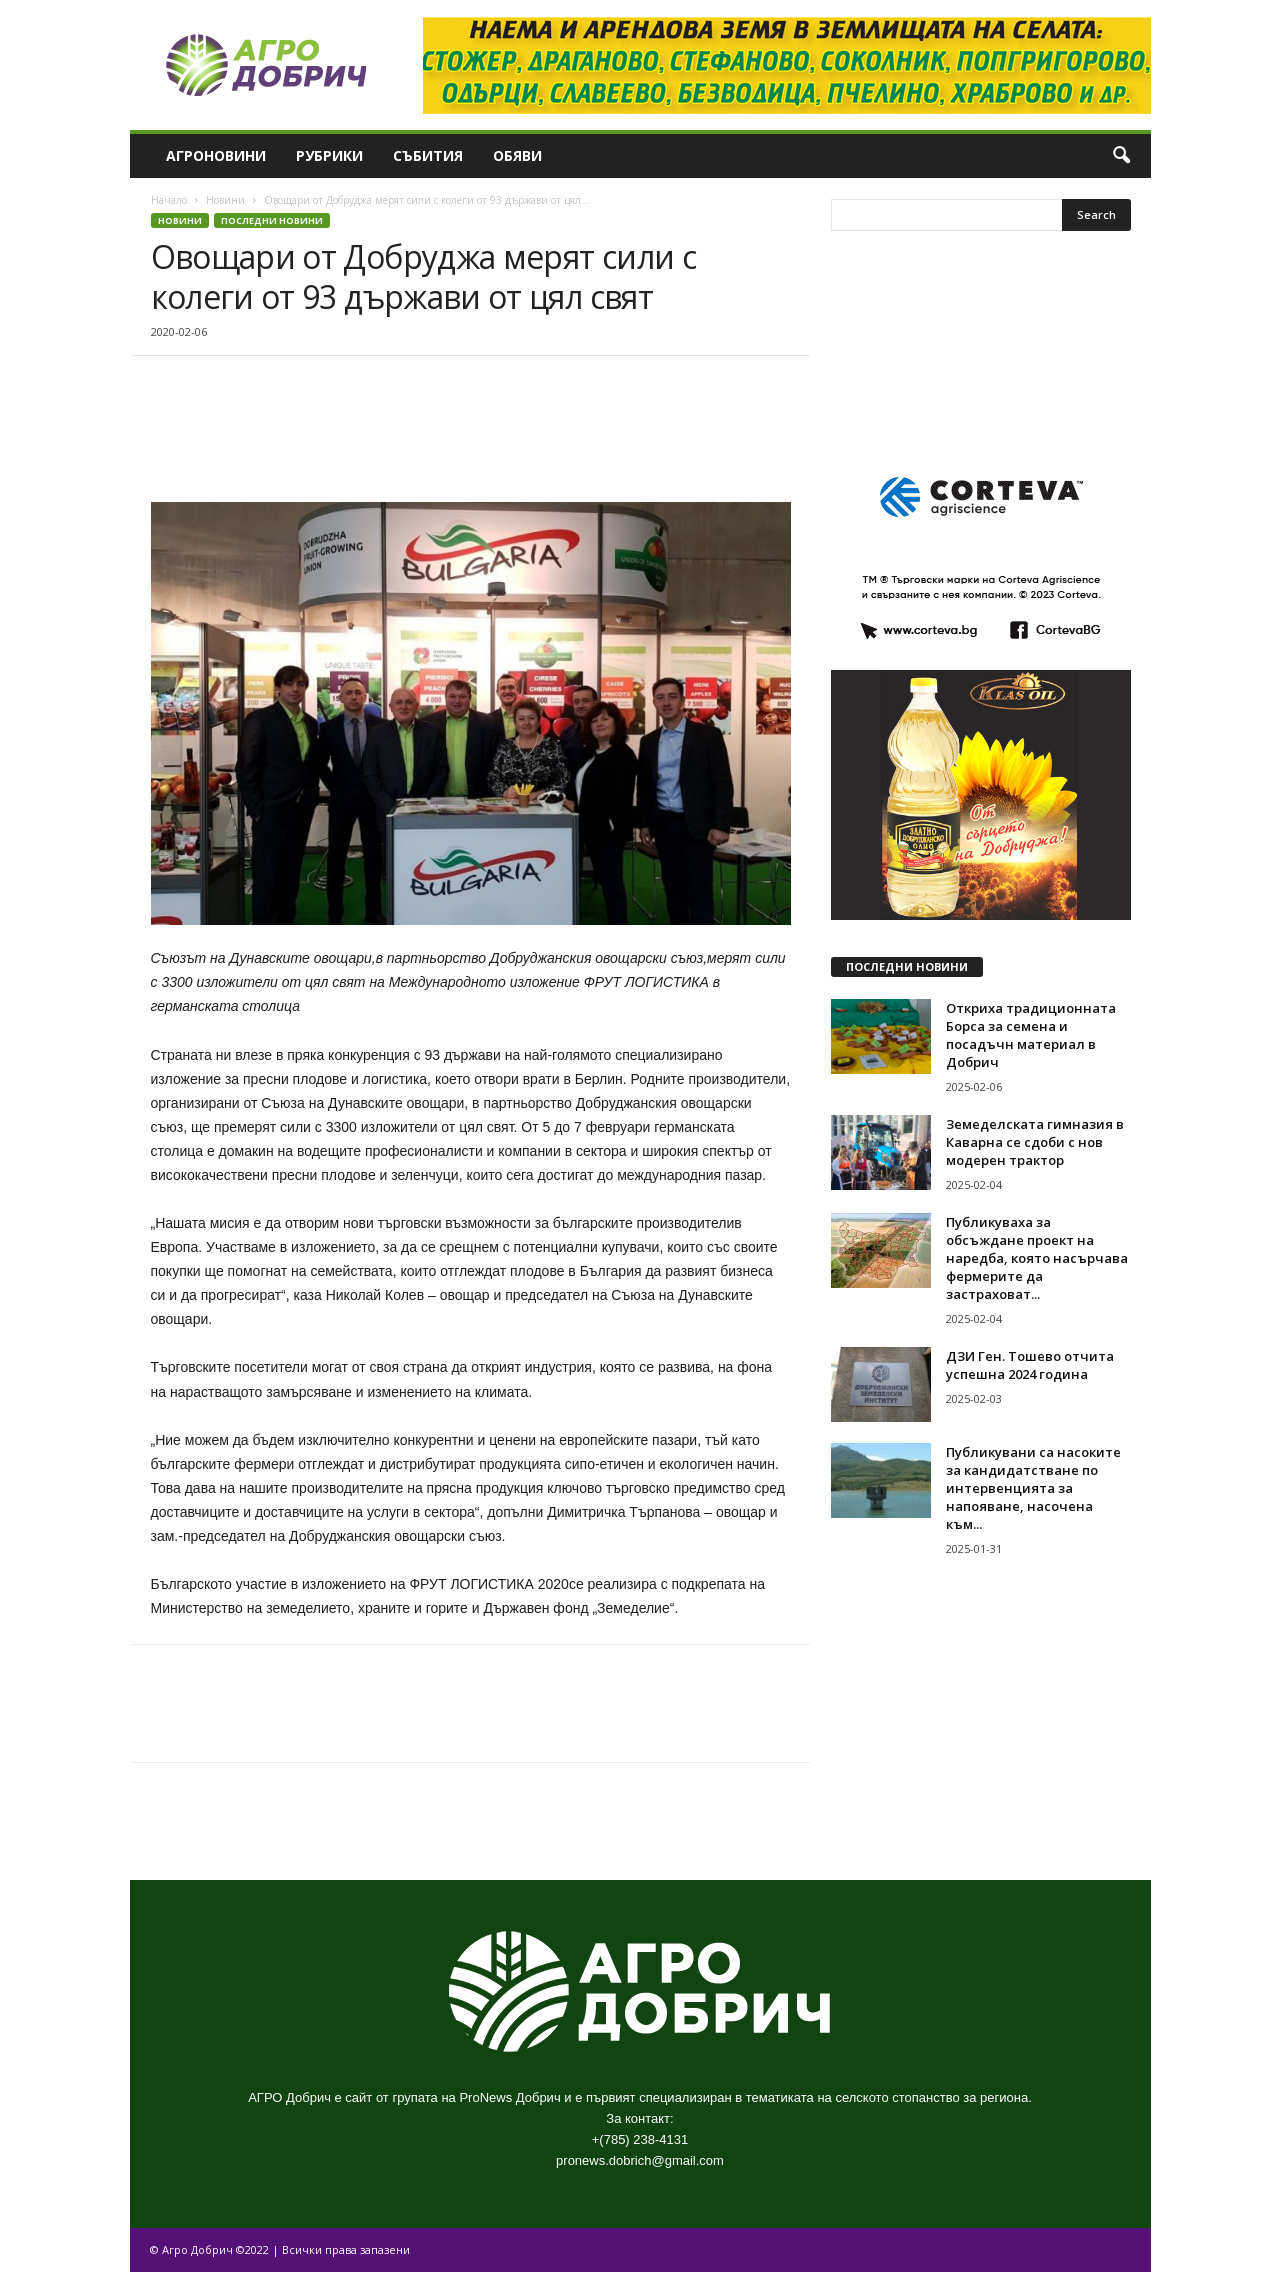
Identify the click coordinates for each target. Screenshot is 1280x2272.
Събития (428, 155)
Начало (169, 200)
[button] (1121, 156)
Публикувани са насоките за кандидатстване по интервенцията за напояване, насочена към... (1033, 1488)
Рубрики (329, 155)
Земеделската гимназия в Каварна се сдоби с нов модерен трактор (1035, 1142)
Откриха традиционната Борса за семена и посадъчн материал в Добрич (1031, 1035)
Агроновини (216, 155)
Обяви (517, 155)
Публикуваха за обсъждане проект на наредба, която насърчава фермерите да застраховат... (1037, 1258)
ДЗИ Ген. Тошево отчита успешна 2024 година (1030, 1365)
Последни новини (272, 220)
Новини (225, 200)
